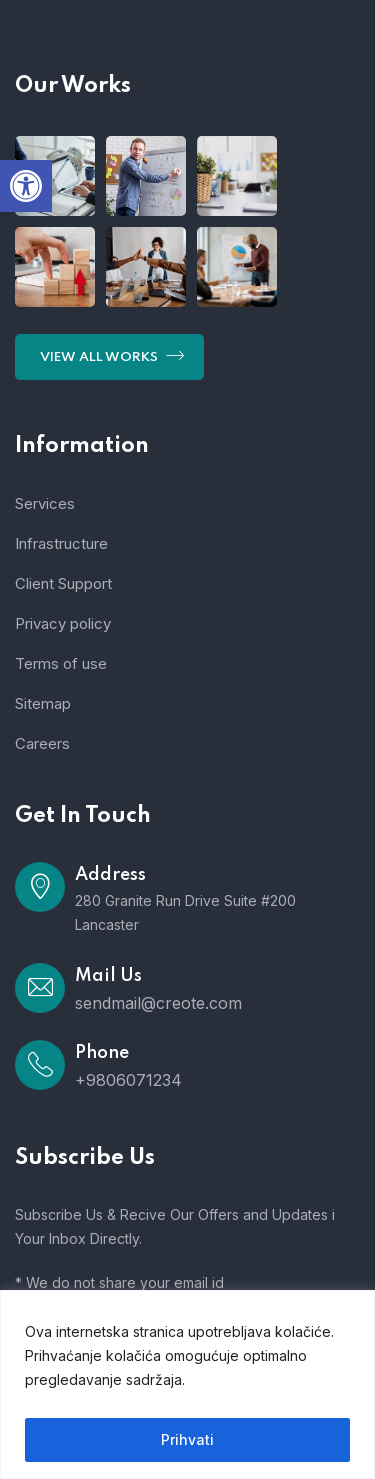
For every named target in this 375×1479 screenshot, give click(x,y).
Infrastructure (61, 543)
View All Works (112, 355)
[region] (187, 1384)
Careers (42, 743)
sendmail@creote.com (158, 1003)
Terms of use (61, 663)
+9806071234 (128, 1080)
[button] (26, 186)
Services (45, 503)
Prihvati (187, 1439)
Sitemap (43, 703)
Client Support (63, 583)
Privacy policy (63, 623)
